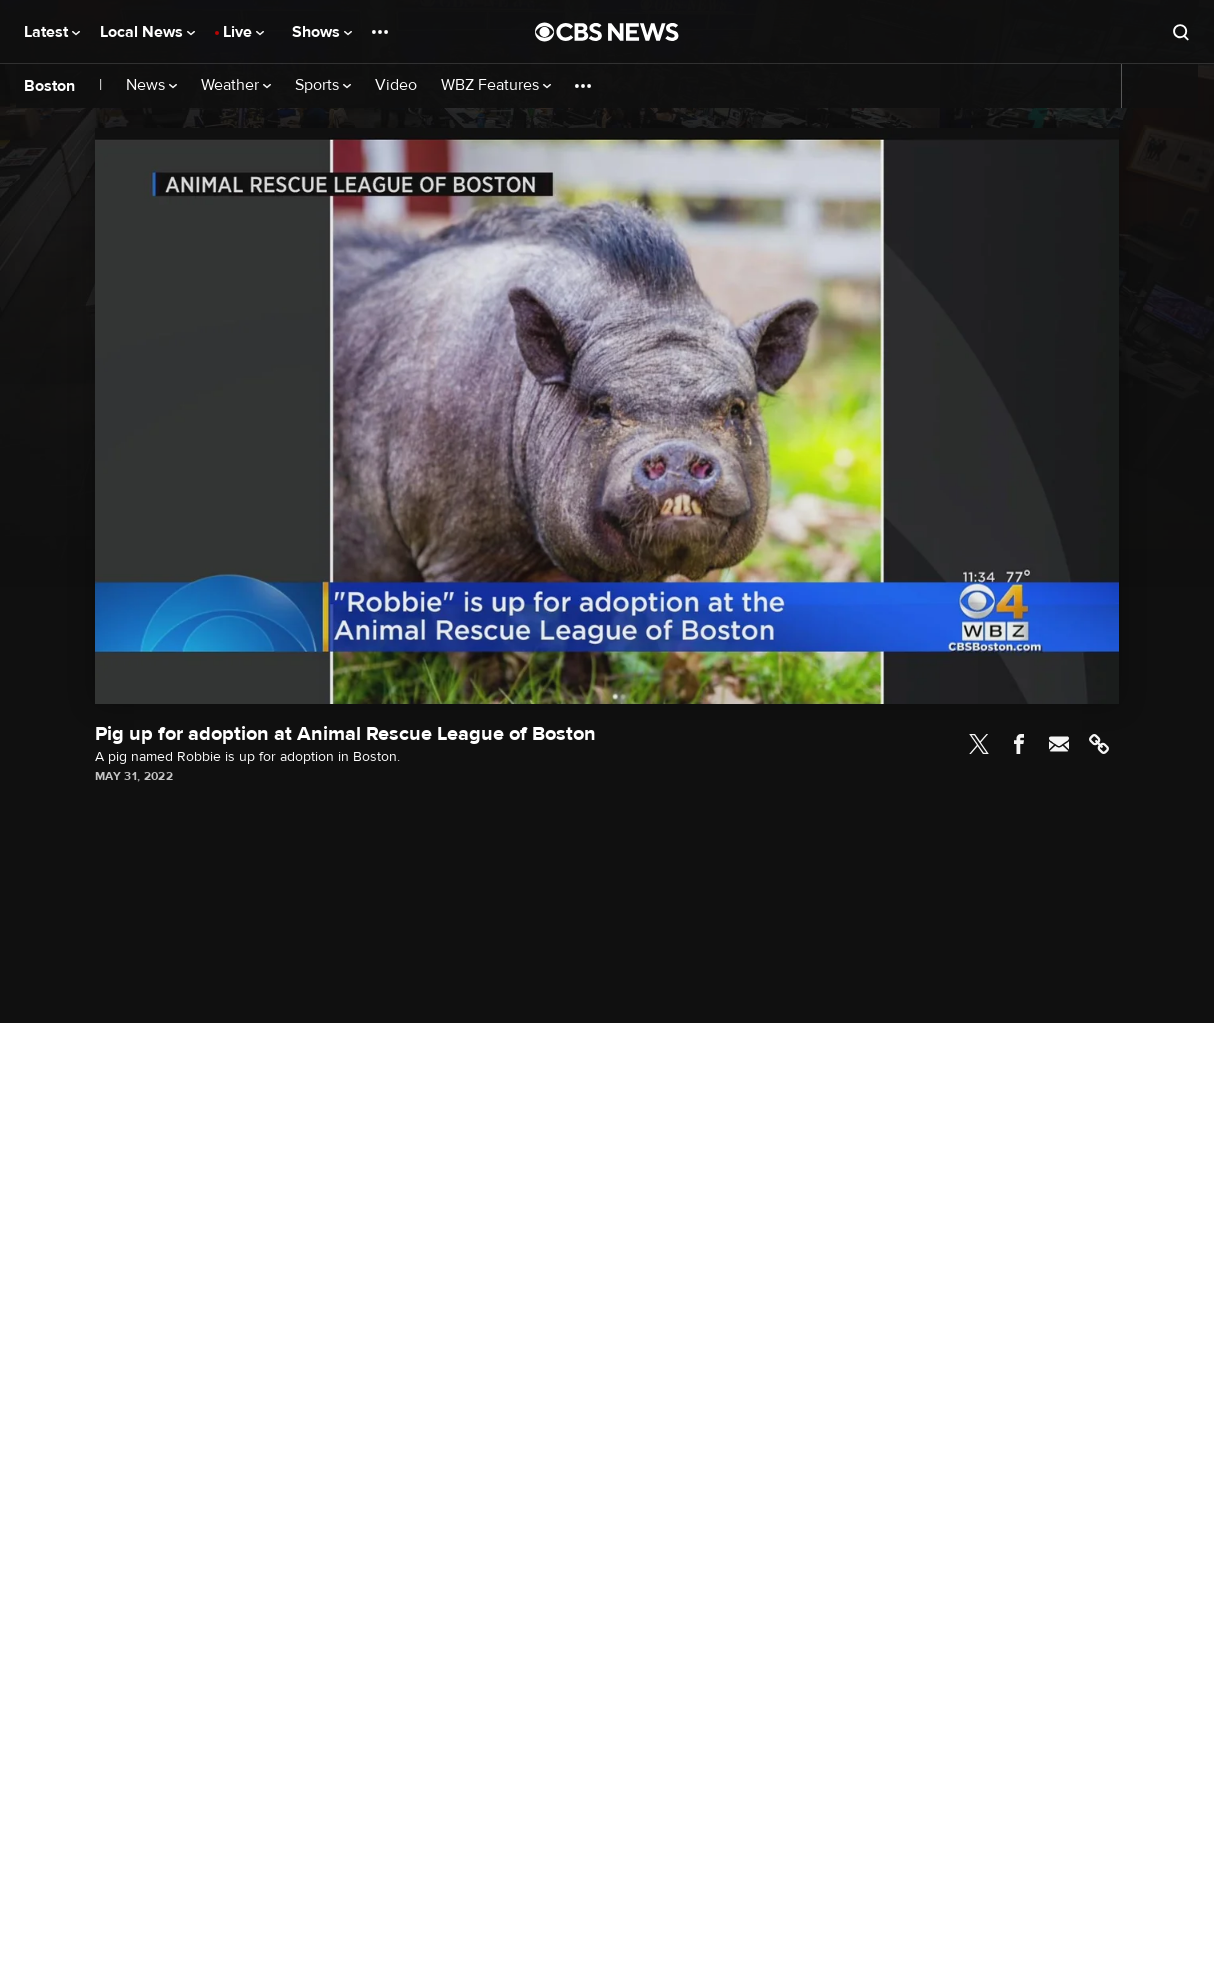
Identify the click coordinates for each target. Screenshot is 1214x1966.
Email (1059, 744)
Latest (52, 32)
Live (243, 32)
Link (1099, 744)
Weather (236, 85)
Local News (147, 32)
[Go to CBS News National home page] (607, 32)
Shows (322, 32)
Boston (49, 86)
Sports (323, 85)
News (151, 85)
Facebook (1019, 744)
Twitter (979, 744)
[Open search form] (1181, 32)
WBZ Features (496, 85)
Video (396, 85)
